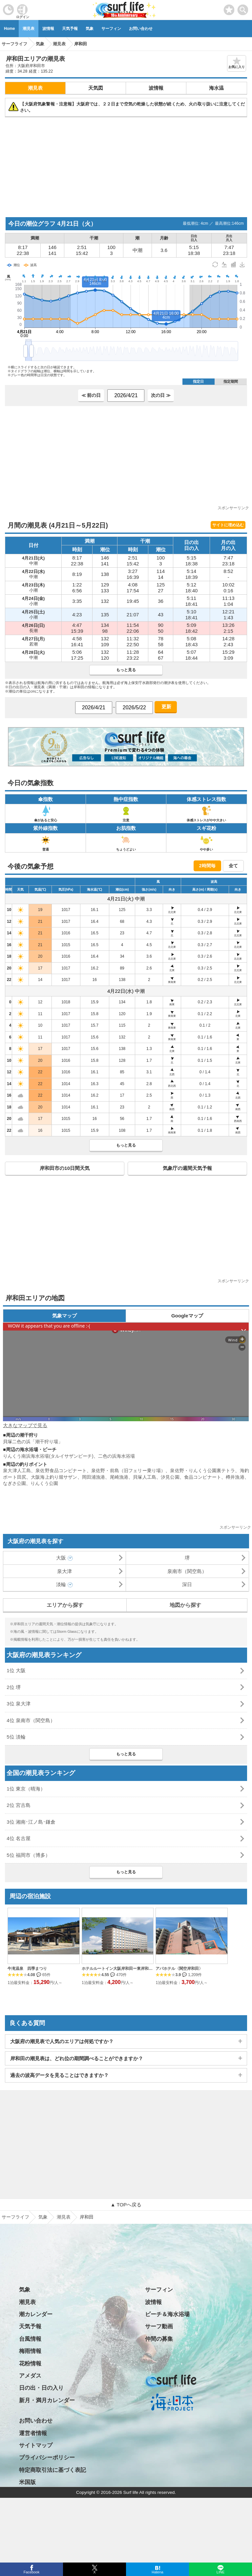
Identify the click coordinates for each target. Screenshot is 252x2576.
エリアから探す (65, 1605)
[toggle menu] (243, 8)
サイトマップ (35, 2445)
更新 (165, 706)
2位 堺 (14, 1687)
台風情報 (30, 2339)
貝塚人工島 (144, 1477)
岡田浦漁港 (93, 1477)
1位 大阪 (16, 1670)
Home (9, 28)
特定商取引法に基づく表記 (52, 2470)
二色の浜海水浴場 (116, 1456)
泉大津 (64, 1571)
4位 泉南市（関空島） (31, 1720)
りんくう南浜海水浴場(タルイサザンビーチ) (48, 1456)
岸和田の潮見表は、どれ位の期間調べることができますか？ (76, 2058)
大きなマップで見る (25, 1425)
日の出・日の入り (41, 2388)
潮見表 (28, 28)
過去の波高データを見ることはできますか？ (59, 2075)
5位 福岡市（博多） (28, 1855)
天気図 (95, 88)
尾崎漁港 (119, 1477)
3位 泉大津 (19, 1703)
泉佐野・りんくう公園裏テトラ (202, 1470)
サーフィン (111, 28)
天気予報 (70, 28)
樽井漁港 (235, 1477)
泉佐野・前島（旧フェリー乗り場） (128, 1470)
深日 (187, 1584)
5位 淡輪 (16, 1737)
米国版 (27, 2482)
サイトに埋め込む (228, 525)
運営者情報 (33, 2433)
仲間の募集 (159, 2339)
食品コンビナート (202, 1477)
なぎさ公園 (14, 1483)
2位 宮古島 (19, 1805)
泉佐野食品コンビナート (61, 1470)
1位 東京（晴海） (26, 1788)
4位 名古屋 (19, 1838)
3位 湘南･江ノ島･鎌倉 (31, 1822)
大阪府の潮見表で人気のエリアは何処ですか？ (62, 2041)
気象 (90, 28)
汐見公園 (170, 1477)
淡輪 (61, 1584)
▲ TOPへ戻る (126, 2204)
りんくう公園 (44, 1483)
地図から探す (185, 1605)
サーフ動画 (159, 2326)
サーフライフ (15, 2217)
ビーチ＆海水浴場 (167, 2314)
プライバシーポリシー (47, 2457)
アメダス (30, 2376)
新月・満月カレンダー (47, 2400)
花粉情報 (30, 2363)
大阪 (61, 1558)
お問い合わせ (141, 28)
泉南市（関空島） (187, 1571)
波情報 (48, 28)
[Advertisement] (126, 167)
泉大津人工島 (17, 1470)
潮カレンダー (35, 2314)
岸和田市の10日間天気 (65, 1168)
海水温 (216, 88)
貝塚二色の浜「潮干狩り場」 (33, 1441)
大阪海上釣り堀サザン (54, 1477)
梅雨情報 (30, 2351)
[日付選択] (125, 395)
